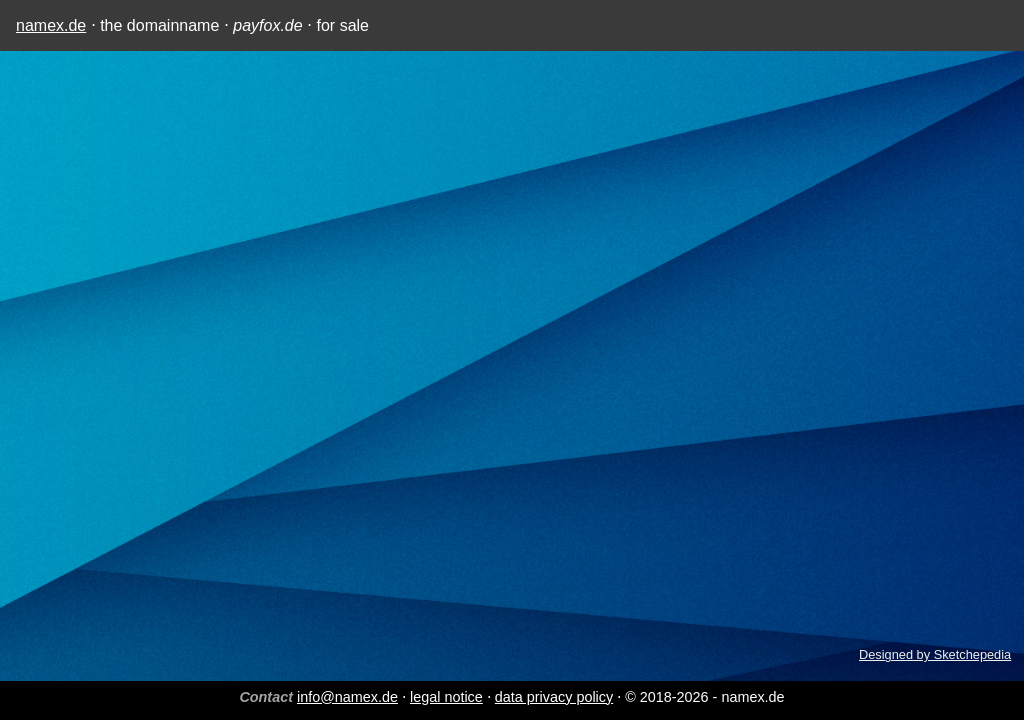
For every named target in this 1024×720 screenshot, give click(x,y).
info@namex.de (347, 697)
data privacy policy (554, 697)
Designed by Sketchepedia (935, 654)
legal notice (446, 697)
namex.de (51, 25)
